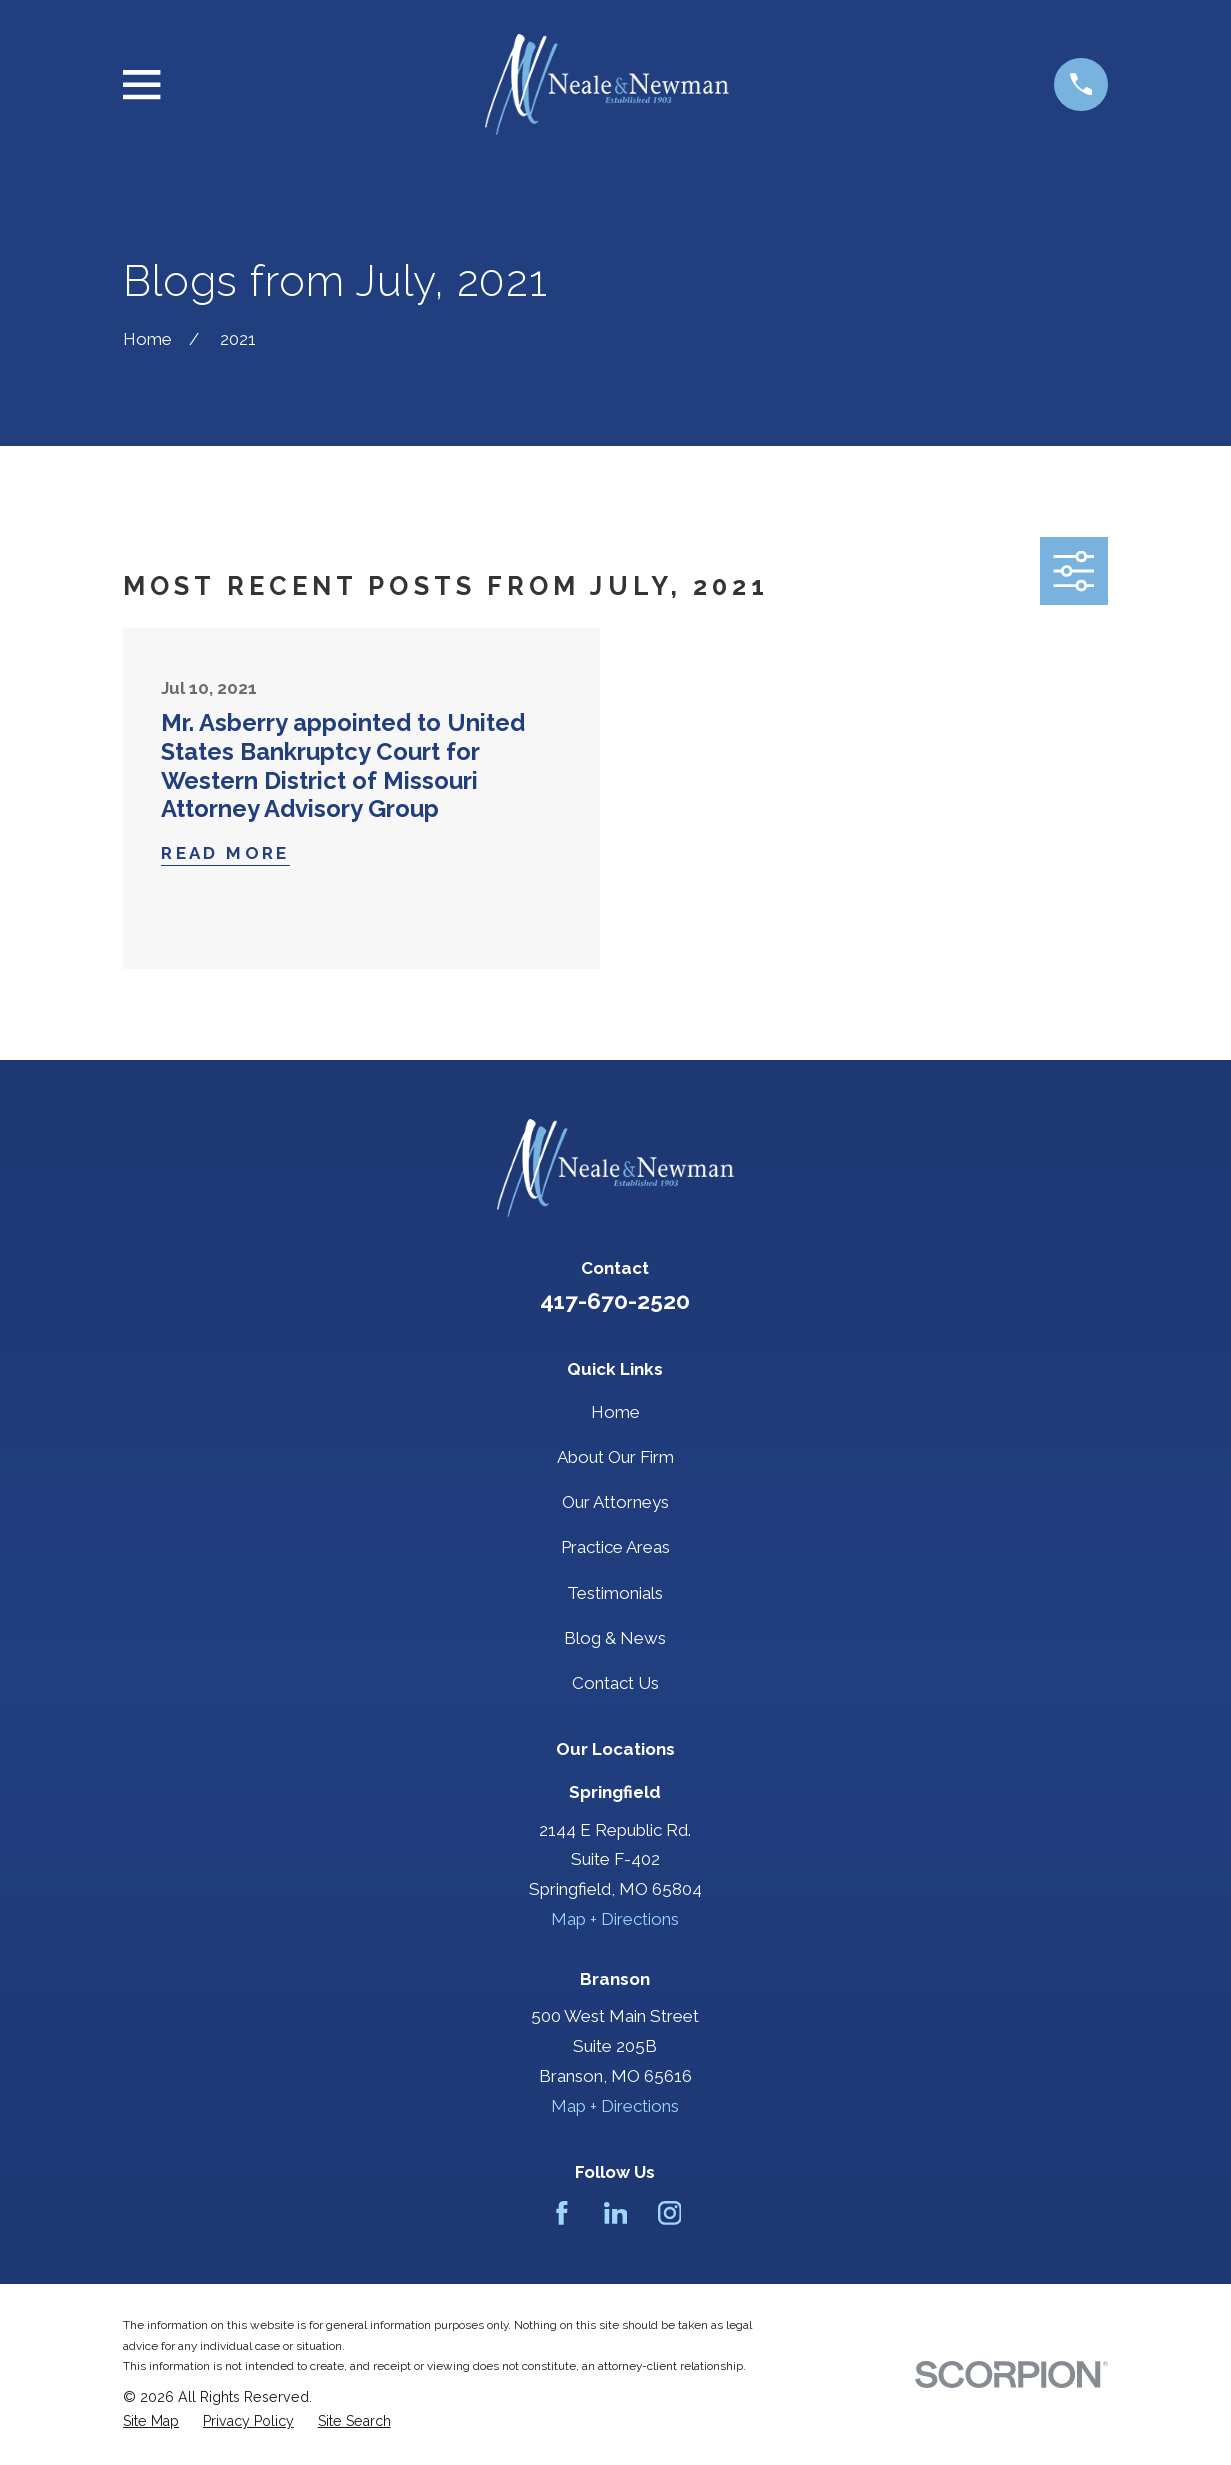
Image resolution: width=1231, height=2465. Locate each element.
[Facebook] (562, 2213)
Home (615, 1412)
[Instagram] (670, 2213)
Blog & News (615, 1638)
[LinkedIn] (616, 2213)
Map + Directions (615, 1919)
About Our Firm (615, 1457)
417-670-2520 (615, 1301)
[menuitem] (151, 2421)
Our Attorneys (615, 1502)
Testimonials (615, 1593)
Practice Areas (615, 1547)
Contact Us (615, 1683)
